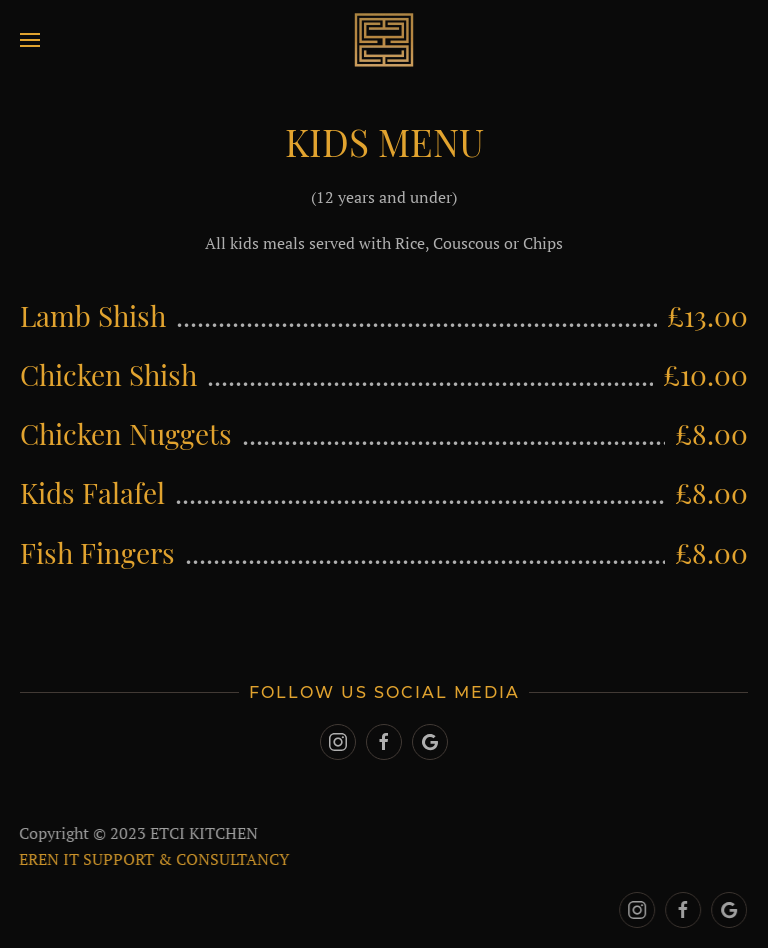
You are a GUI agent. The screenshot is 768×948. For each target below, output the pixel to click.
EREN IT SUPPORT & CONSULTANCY (153, 859)
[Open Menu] (30, 40)
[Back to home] (384, 40)
